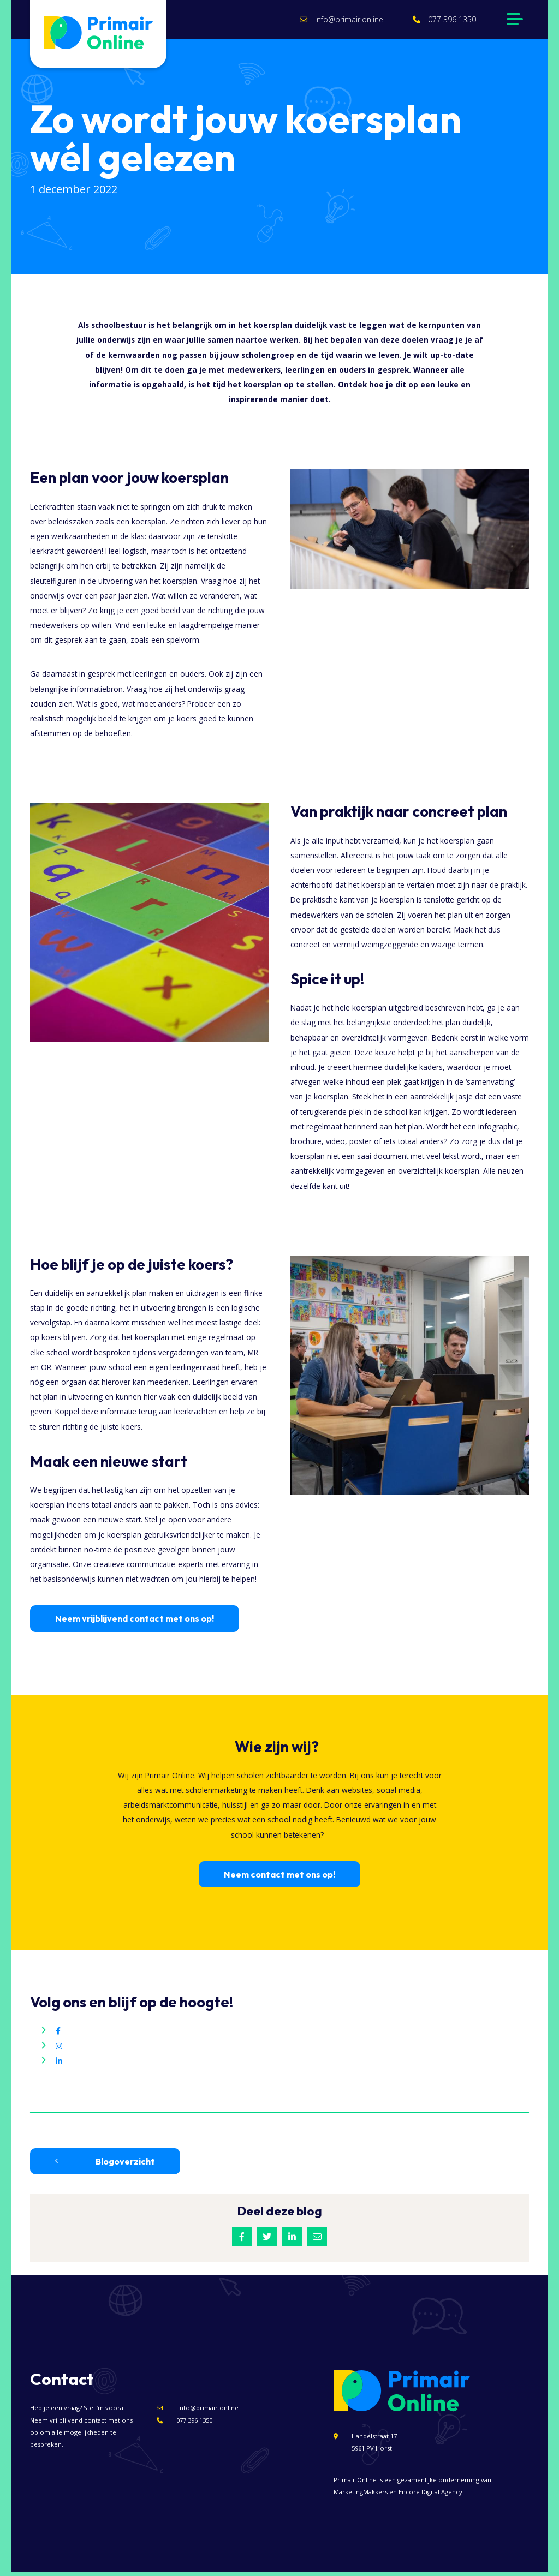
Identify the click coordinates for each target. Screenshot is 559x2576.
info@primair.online (334, 21)
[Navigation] (512, 21)
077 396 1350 (437, 21)
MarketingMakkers (361, 2496)
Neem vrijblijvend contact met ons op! (134, 1622)
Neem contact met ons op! (279, 1878)
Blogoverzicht (105, 2165)
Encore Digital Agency (430, 2496)
